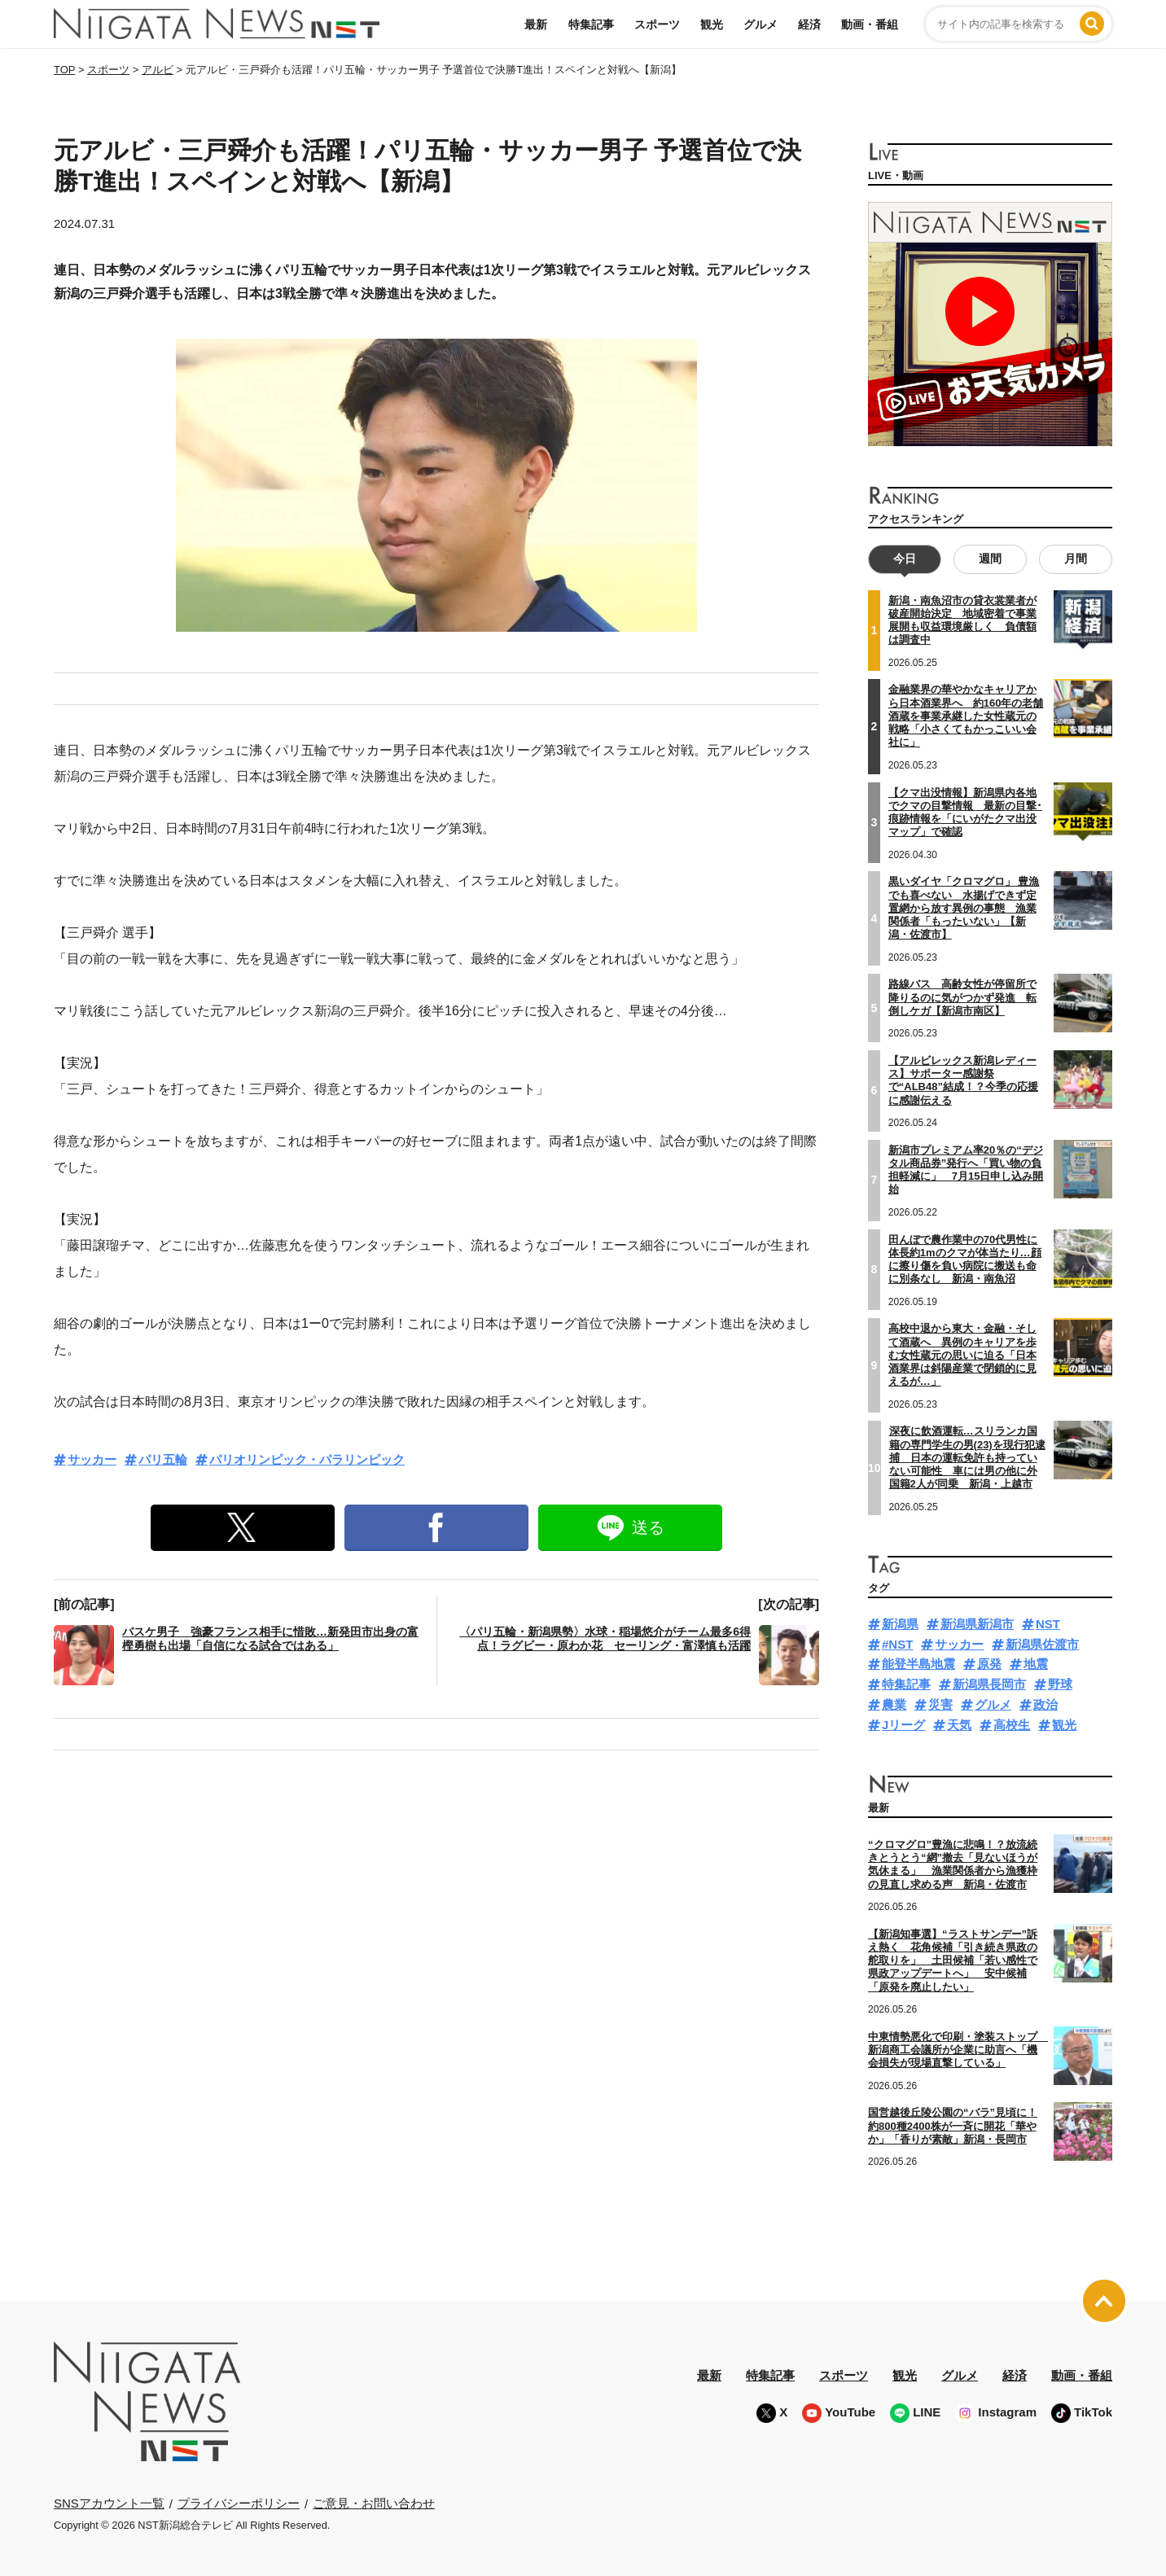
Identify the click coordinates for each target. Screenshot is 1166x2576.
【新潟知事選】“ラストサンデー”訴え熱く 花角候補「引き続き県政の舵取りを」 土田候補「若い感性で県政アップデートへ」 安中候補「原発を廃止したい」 (952, 1960)
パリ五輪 (162, 1459)
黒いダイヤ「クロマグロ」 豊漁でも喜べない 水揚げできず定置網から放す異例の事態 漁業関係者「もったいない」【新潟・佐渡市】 (964, 907)
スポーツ (657, 24)
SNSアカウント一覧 (109, 2503)
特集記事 (591, 24)
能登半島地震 (918, 1664)
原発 (989, 1664)
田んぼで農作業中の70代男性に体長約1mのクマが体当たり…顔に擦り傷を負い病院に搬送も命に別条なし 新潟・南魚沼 (964, 1259)
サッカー (92, 1459)
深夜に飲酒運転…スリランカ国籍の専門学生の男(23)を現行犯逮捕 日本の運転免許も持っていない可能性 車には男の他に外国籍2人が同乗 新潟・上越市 (967, 1457)
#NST (897, 1644)
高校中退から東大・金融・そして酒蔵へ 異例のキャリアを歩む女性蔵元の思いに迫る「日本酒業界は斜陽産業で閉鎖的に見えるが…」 (962, 1354)
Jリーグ (903, 1725)
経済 (809, 24)
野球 (1060, 1684)
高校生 (1011, 1725)
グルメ (760, 24)
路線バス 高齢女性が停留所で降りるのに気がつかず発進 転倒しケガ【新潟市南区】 (962, 997)
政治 (1045, 1704)
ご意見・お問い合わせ (374, 2503)
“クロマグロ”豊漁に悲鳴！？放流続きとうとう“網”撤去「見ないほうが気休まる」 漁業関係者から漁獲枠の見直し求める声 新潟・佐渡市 (952, 1864)
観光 (711, 24)
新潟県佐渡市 (1042, 1644)
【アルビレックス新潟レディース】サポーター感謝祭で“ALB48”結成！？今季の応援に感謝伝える (963, 1080)
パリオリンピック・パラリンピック (307, 1459)
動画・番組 (869, 24)
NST (1048, 1624)
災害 (940, 1704)
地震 (1036, 1664)
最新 (535, 24)
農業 (894, 1704)
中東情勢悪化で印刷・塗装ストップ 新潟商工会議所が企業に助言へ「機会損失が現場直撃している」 (958, 2050)
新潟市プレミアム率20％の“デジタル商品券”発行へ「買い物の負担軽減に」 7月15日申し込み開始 (966, 1170)
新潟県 (900, 1624)
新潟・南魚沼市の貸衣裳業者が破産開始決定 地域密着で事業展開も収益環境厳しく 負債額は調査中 (962, 620)
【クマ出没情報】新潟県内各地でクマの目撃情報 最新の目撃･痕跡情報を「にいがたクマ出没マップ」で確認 (965, 812)
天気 (959, 1725)
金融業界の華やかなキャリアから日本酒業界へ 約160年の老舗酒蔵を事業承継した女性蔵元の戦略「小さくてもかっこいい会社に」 (966, 715)
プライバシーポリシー (239, 2503)
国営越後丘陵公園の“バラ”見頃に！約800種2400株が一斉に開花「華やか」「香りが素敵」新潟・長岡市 (952, 2125)
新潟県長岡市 (989, 1684)
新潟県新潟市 (977, 1624)
